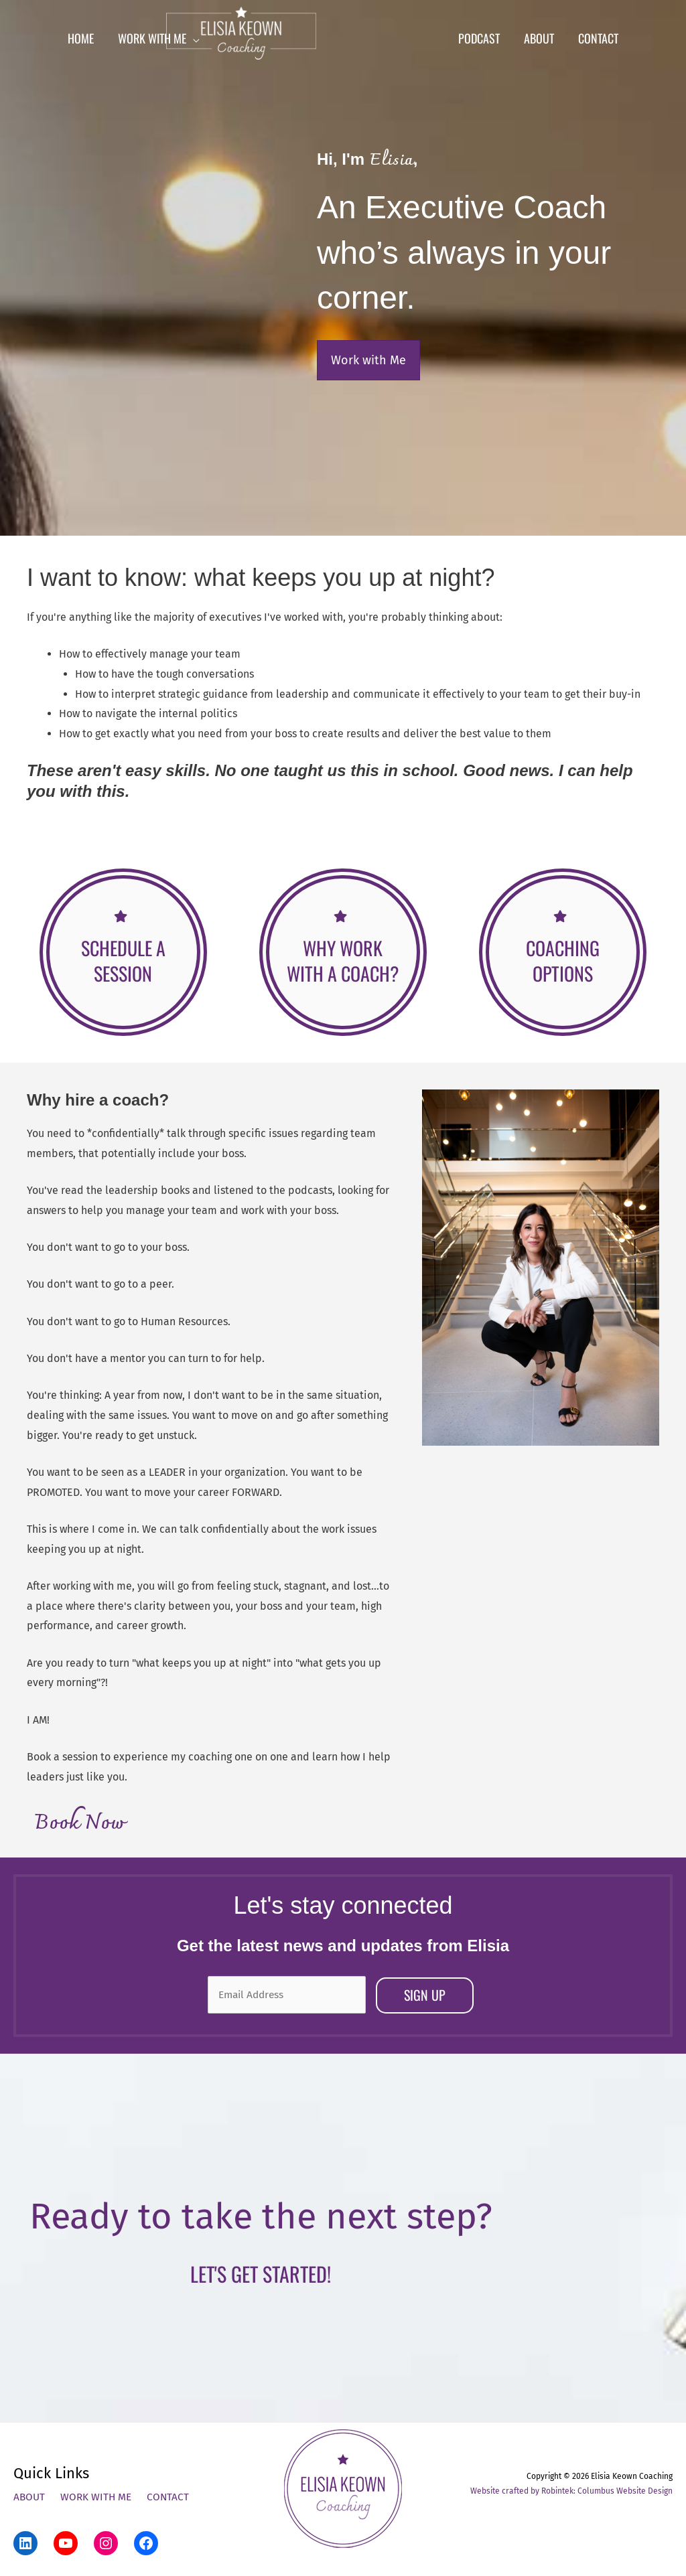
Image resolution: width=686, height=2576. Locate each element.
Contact (171, 2495)
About (29, 2495)
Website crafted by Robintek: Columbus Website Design (571, 2489)
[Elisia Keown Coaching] (338, 39)
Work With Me (98, 2495)
